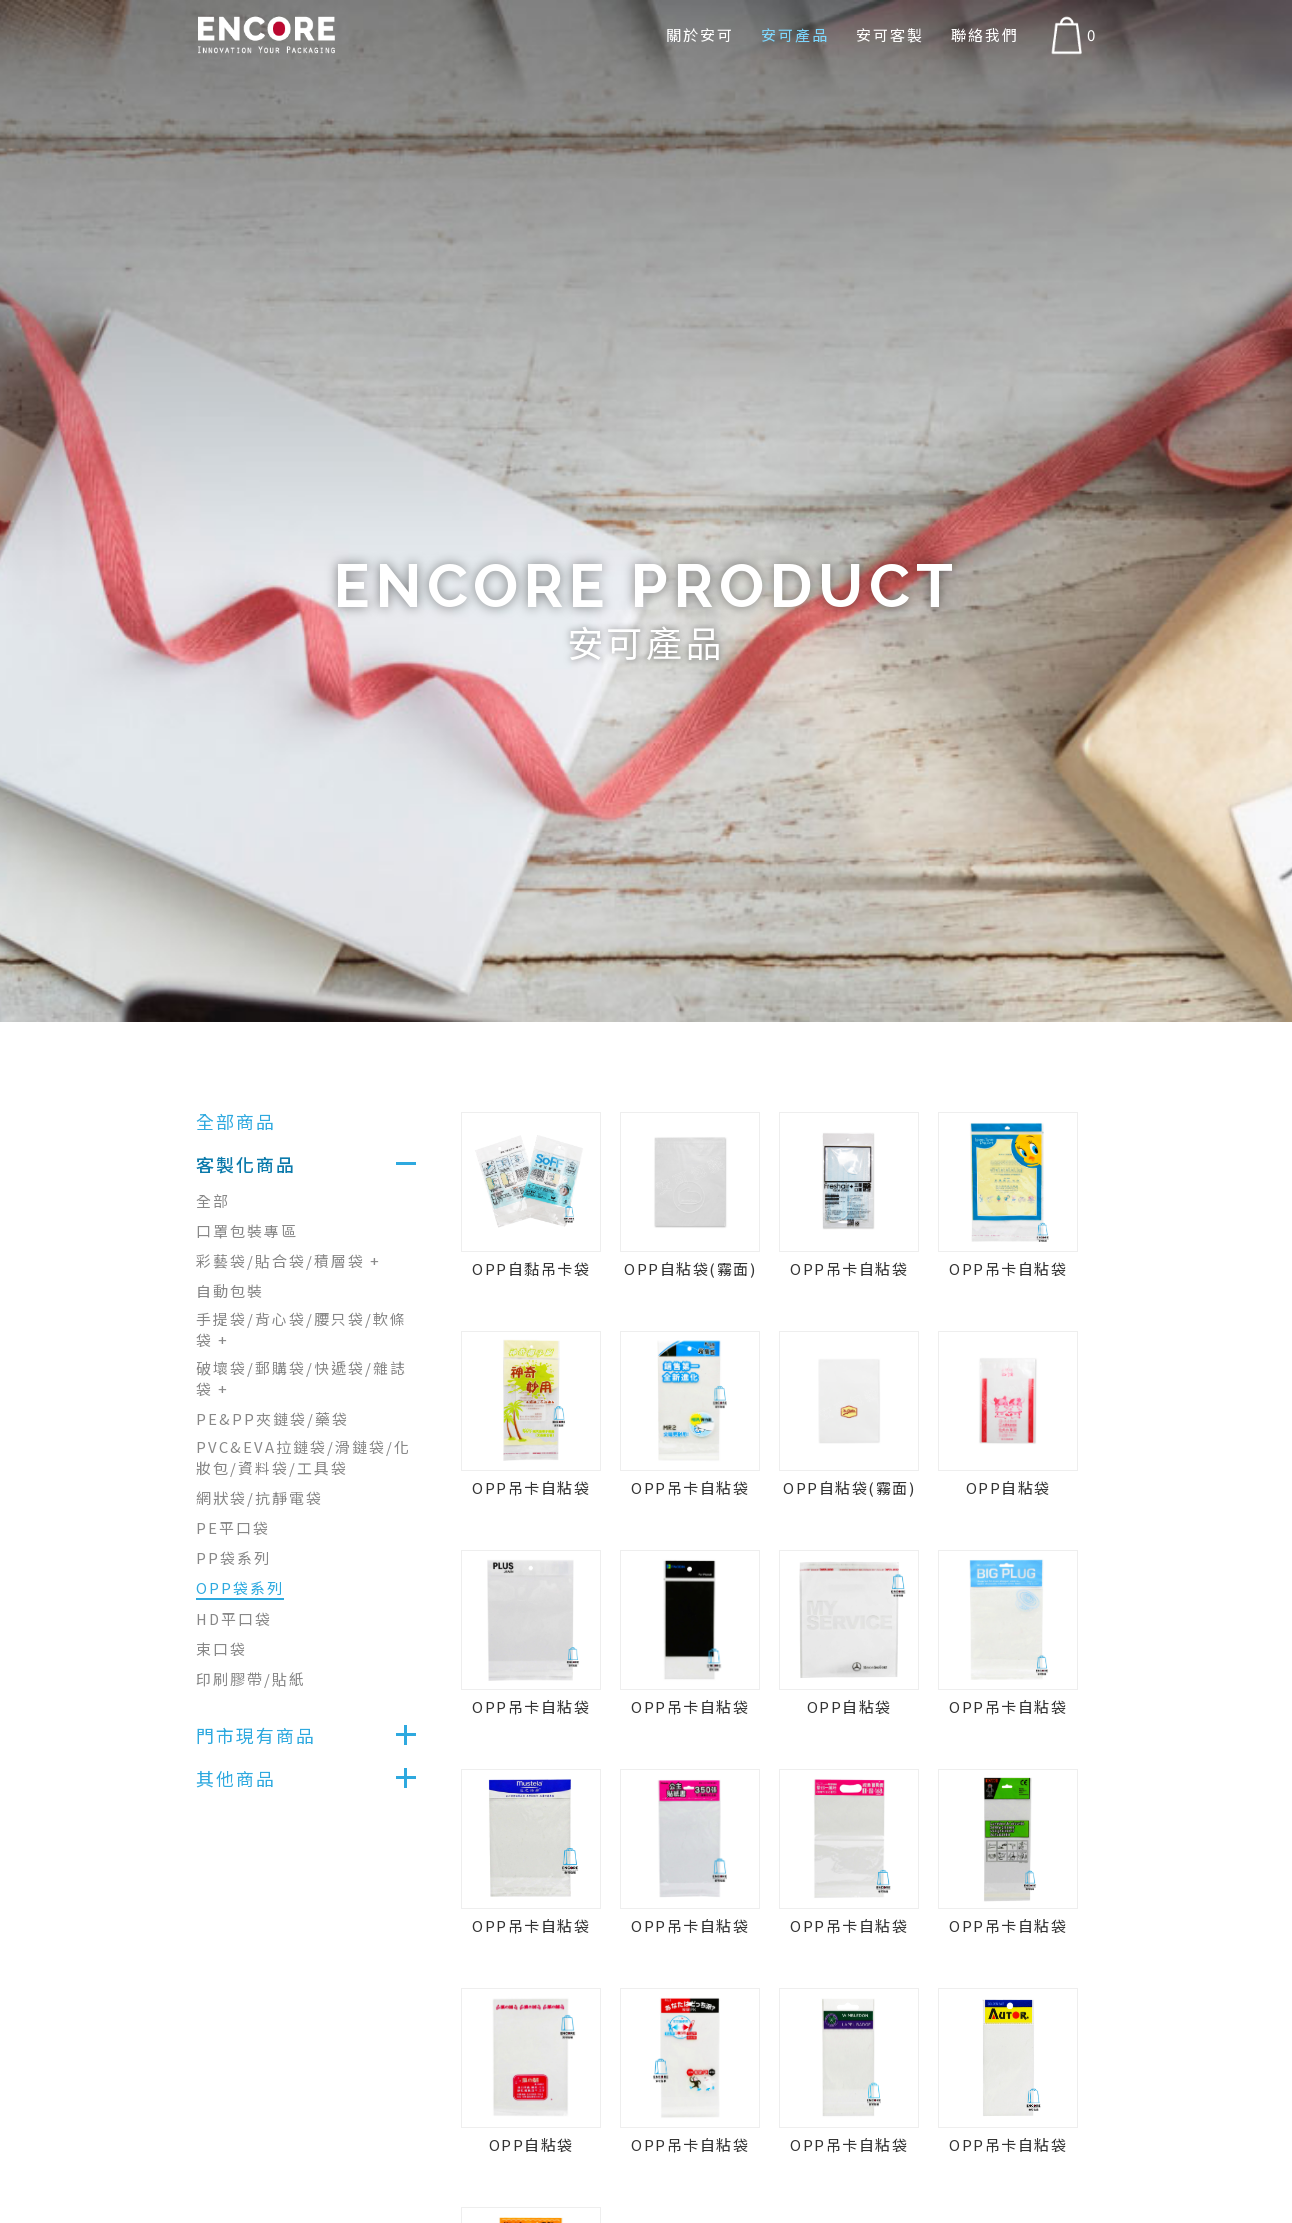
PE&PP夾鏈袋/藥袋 (272, 1418)
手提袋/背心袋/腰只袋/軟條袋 (301, 1329)
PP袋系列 (233, 1557)
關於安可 (697, 34)
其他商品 (236, 1778)
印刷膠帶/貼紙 (251, 1678)
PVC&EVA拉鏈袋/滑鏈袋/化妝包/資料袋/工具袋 (303, 1457)
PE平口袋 (233, 1527)
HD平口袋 (235, 1618)
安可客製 (889, 34)
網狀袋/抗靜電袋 (259, 1497)
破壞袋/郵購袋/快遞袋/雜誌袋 (301, 1378)
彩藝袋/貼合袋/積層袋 (288, 1260)
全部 (213, 1200)
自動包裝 (230, 1290)
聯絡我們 (985, 34)
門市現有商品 (256, 1735)
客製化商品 (246, 1164)
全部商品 (236, 1121)
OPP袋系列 (240, 1587)
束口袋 (221, 1648)
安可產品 (793, 34)
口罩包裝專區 (247, 1230)
